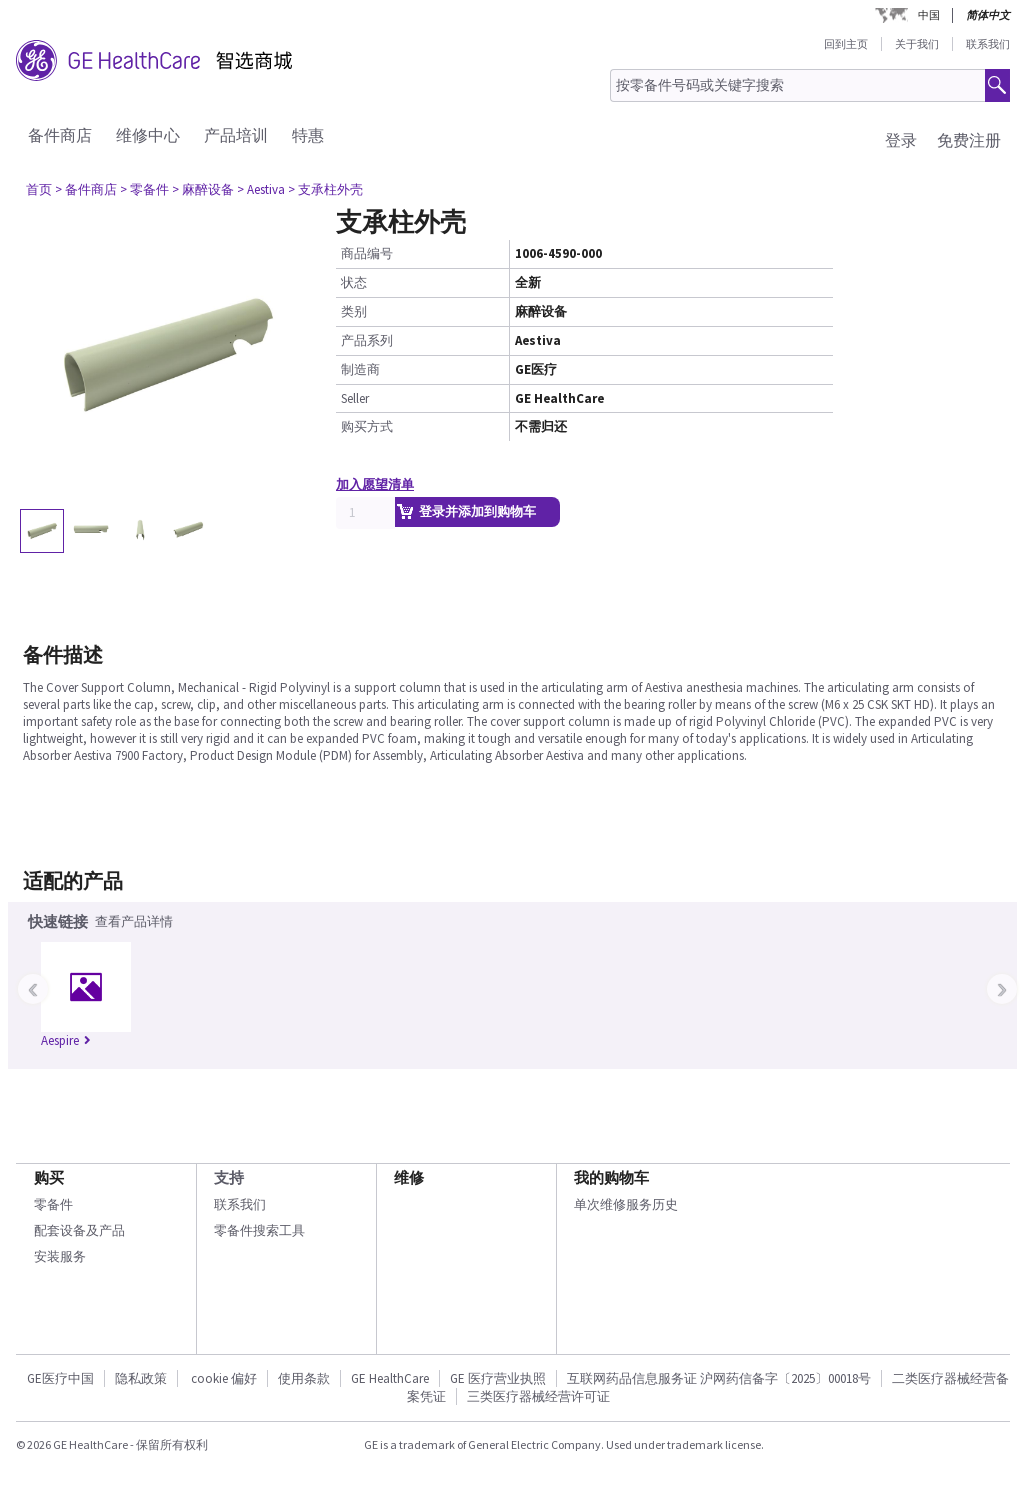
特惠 (308, 135)
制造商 (360, 369)
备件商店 (60, 135)
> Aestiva (261, 189)
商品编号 (367, 253)
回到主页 (846, 44)
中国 (929, 15)
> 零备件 (144, 189)
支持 (229, 1177)
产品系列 (367, 340)
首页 (39, 189)
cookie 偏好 (224, 1378)
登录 (901, 140)
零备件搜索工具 (259, 1230)
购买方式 (367, 426)
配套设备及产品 (79, 1230)
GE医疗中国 (60, 1378)
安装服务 (60, 1256)
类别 (354, 311)
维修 (409, 1177)
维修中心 (148, 135)
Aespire (66, 1040)
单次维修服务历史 (626, 1204)
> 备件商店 (86, 189)
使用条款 (304, 1378)
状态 (354, 282)
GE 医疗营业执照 (498, 1378)
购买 (49, 1177)
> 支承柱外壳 (325, 189)
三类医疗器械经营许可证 (538, 1396)
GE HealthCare (390, 1378)
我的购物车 (611, 1177)
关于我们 (917, 44)
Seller (355, 398)
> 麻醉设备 (203, 189)
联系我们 (988, 44)
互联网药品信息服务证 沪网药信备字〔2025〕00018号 (719, 1378)
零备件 (53, 1204)
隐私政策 (141, 1378)
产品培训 (236, 135)
